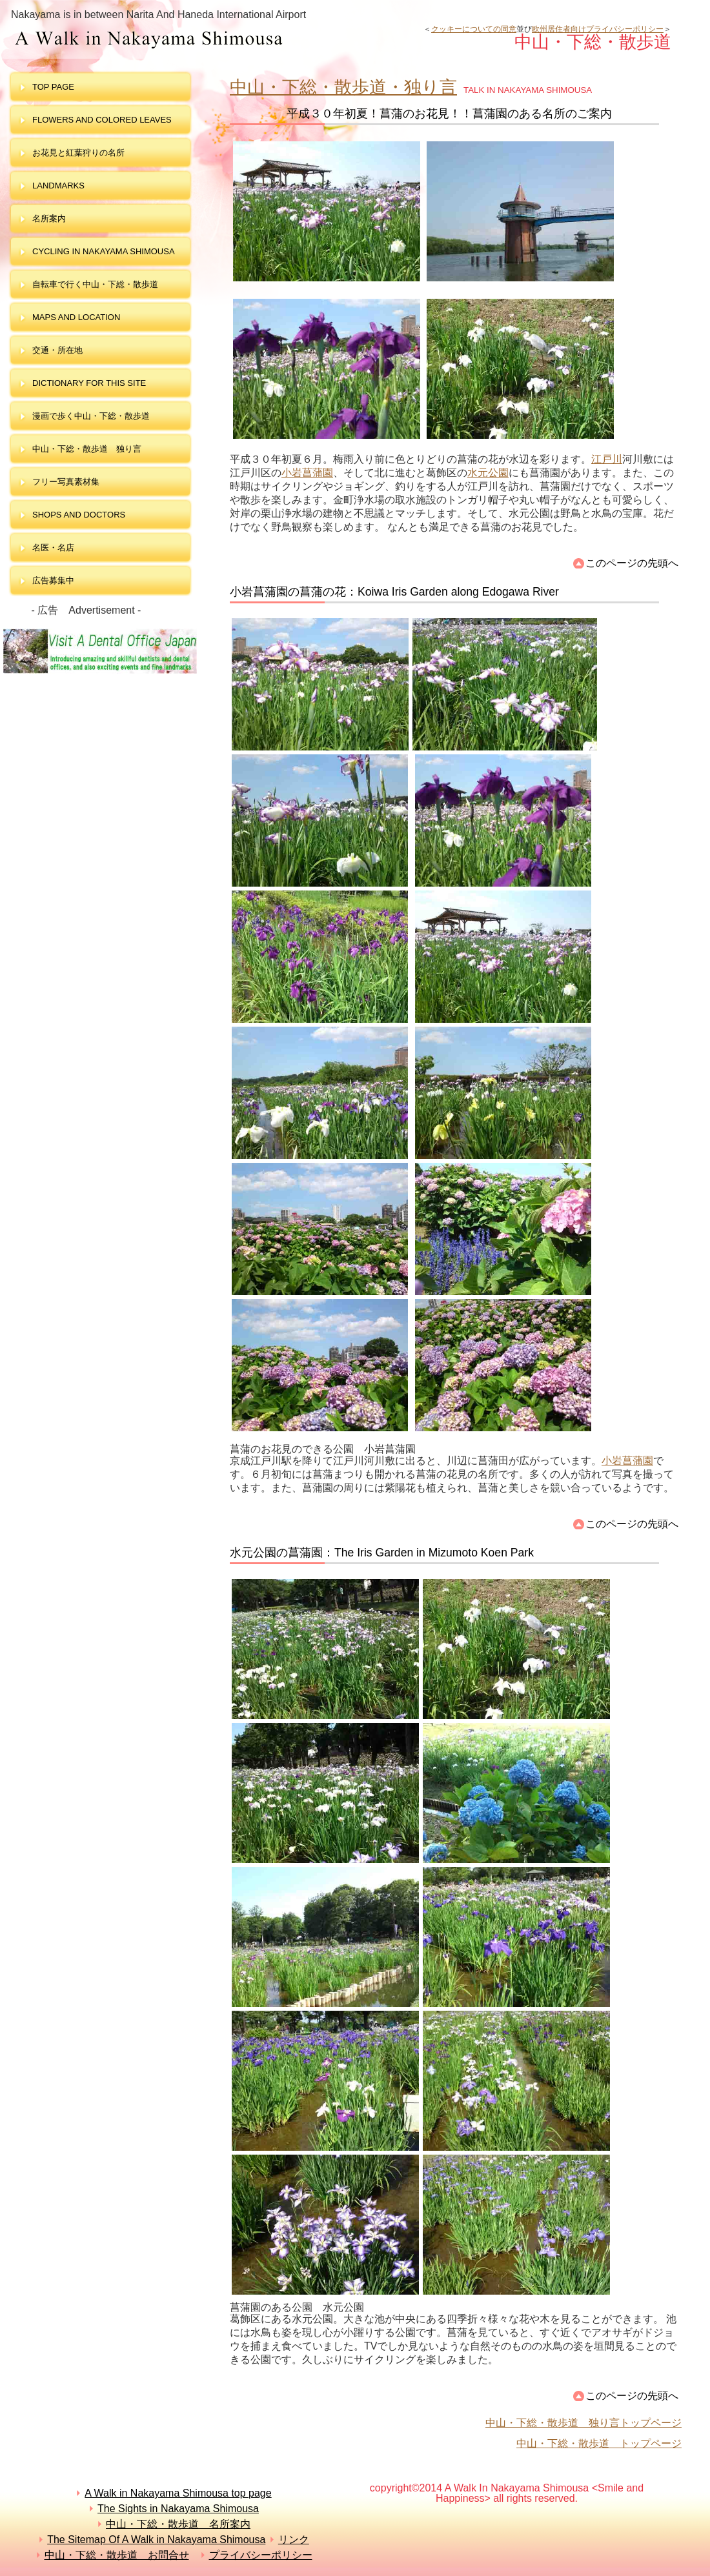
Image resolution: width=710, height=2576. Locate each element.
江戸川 (606, 459)
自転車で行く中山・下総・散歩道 (95, 284)
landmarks (58, 185)
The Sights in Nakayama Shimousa (178, 2508)
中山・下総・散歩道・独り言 (343, 87)
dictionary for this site (89, 383)
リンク (293, 2539)
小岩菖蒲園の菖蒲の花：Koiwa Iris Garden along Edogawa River (394, 591)
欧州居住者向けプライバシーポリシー (598, 29)
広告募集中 (53, 580)
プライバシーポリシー (260, 2555)
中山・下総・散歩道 (215, 39)
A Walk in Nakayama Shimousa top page (178, 2493)
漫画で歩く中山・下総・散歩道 (91, 416)
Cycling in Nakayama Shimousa (103, 251)
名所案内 (49, 218)
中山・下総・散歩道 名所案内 (178, 2524)
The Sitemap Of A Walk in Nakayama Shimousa (156, 2539)
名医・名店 (53, 547)
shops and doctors (78, 514)
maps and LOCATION (76, 317)
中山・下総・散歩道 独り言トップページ (583, 2422)
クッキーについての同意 (473, 29)
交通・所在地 (57, 350)
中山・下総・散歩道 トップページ (599, 2443)
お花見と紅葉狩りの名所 (78, 152)
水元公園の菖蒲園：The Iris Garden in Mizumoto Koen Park (382, 1552)
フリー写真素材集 (70, 482)
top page (53, 87)
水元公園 (488, 472)
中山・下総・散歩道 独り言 (86, 449)
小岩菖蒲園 (307, 472)
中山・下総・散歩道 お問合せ (117, 2555)
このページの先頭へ (631, 563)
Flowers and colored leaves (102, 120)
